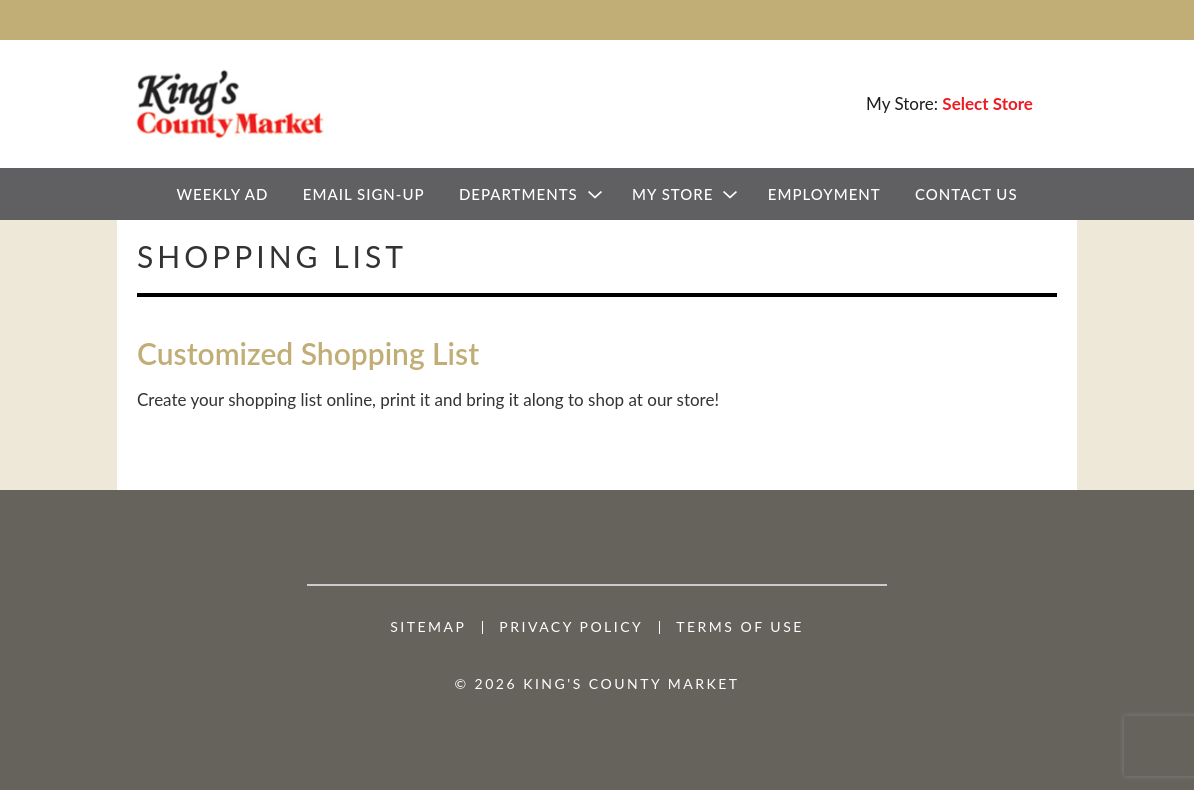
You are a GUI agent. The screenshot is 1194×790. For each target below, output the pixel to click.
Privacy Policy (571, 627)
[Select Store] (989, 103)
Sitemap (428, 627)
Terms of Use (740, 627)
